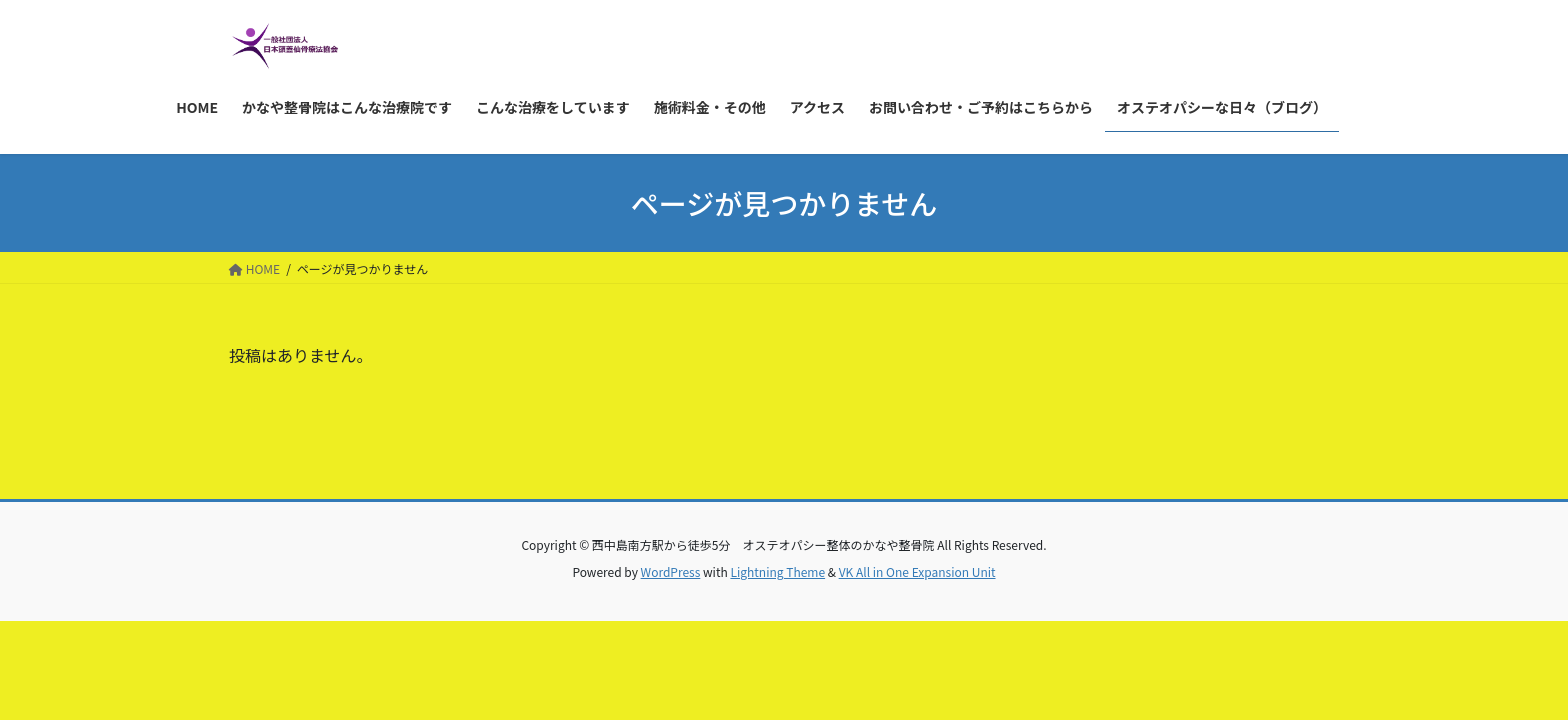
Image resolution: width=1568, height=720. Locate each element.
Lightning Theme (777, 571)
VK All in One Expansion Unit (917, 571)
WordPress (671, 571)
